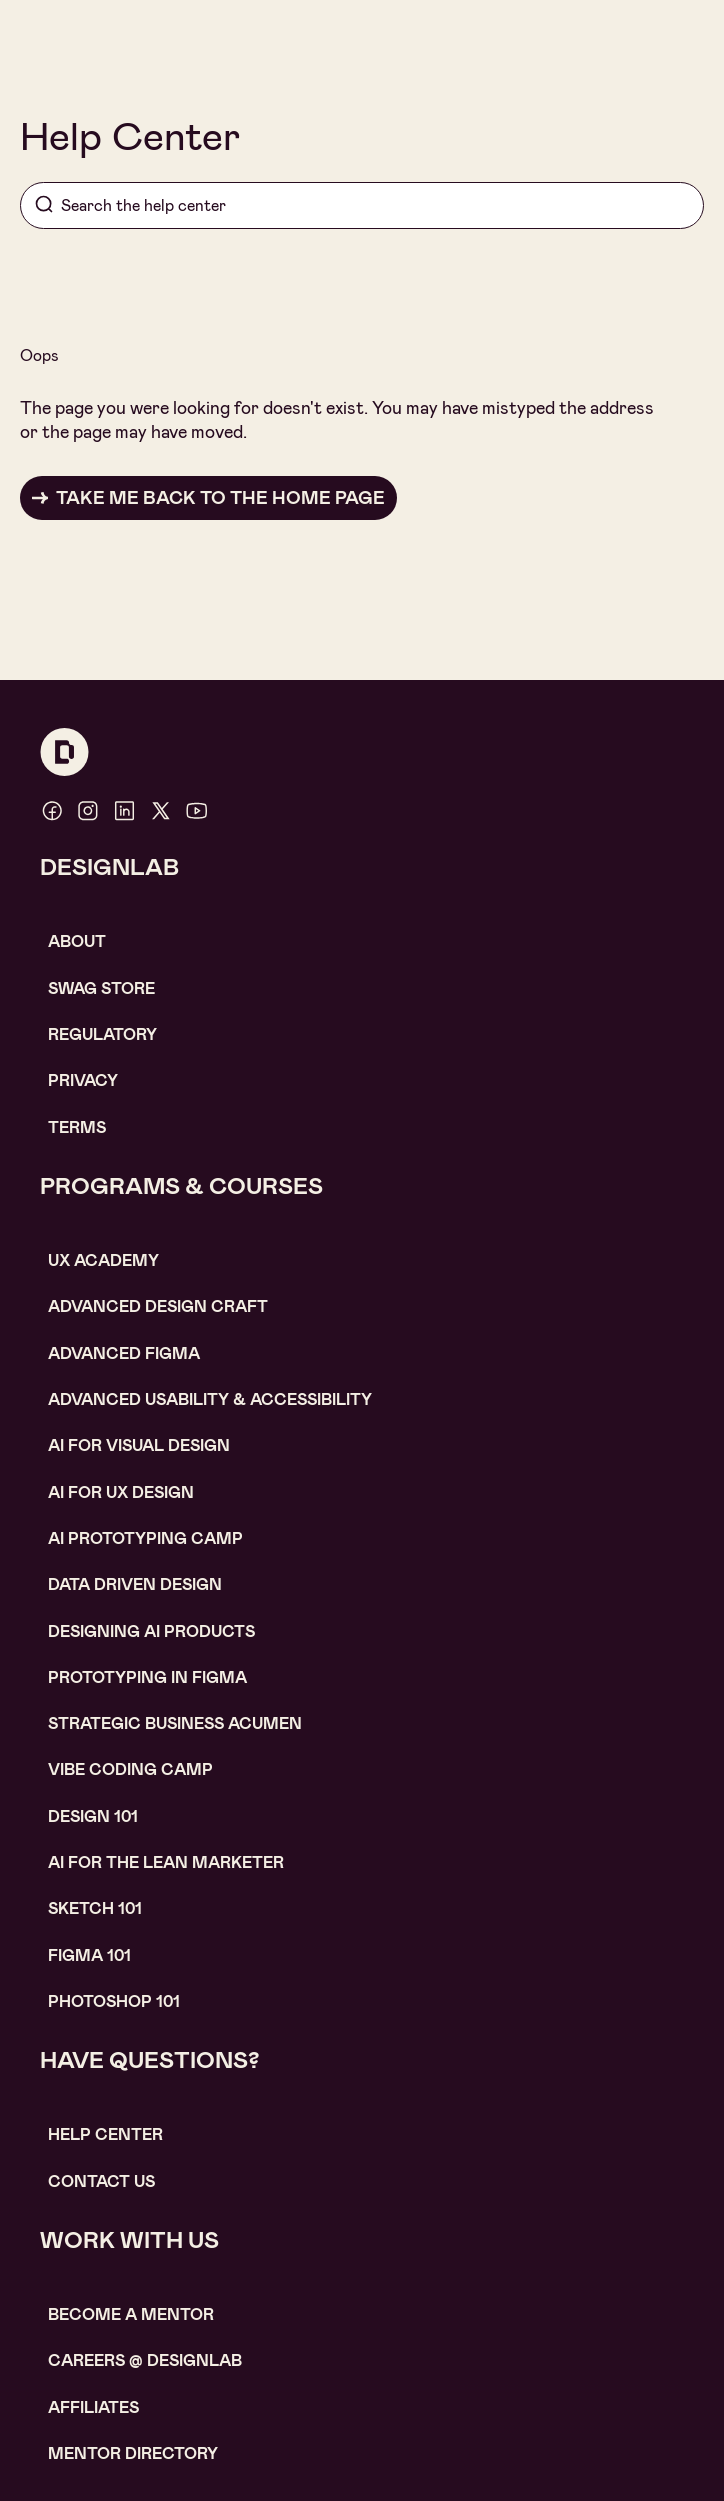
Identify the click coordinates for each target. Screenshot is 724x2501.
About (77, 941)
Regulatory (102, 1034)
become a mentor (131, 2314)
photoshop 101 (114, 2001)
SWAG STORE (101, 988)
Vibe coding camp (130, 1769)
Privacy (83, 1080)
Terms (77, 1127)
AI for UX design (121, 1492)
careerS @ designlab (145, 2360)
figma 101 (89, 1955)
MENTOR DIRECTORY (133, 2453)
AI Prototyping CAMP (145, 1538)
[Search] (362, 205)
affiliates (93, 2407)
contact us (101, 2181)
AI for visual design (139, 1445)
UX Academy (103, 1260)
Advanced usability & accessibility (210, 1399)
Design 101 (93, 1816)
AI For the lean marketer (166, 1862)
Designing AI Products (151, 1631)
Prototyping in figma (147, 1677)
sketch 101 (95, 1908)
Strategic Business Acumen (175, 1723)
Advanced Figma (124, 1353)
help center (105, 2134)
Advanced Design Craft (158, 1306)
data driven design (135, 1584)
